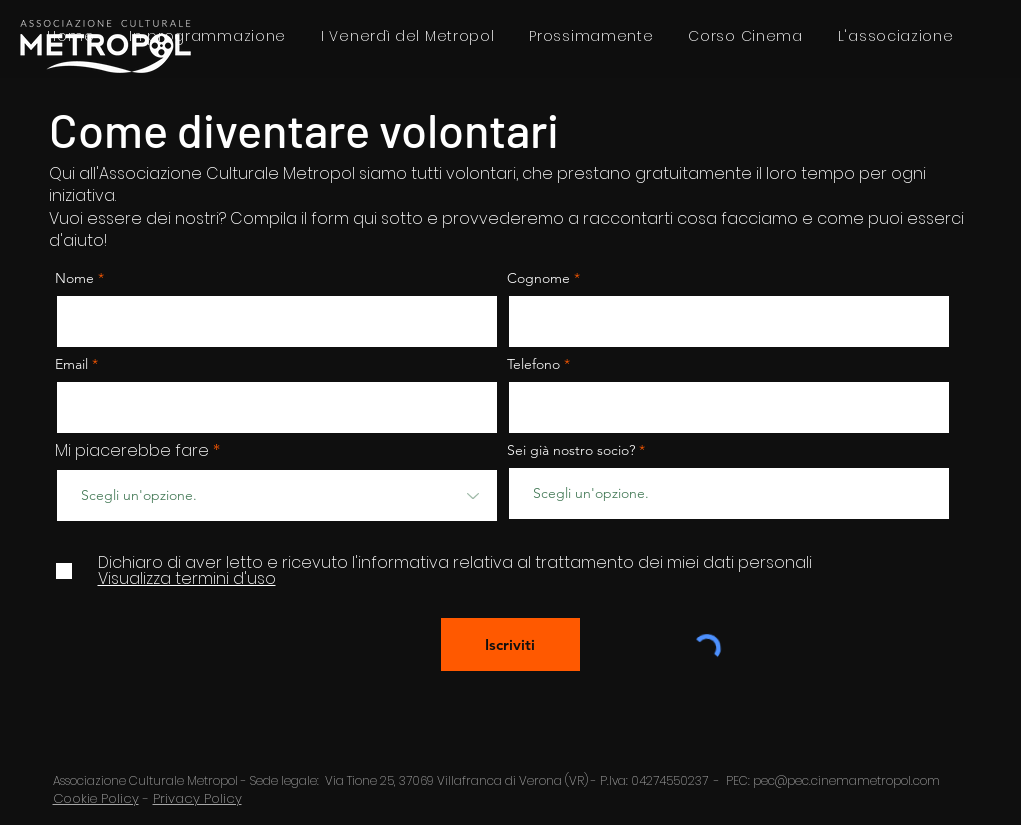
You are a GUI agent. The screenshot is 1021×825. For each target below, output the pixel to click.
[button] (895, 36)
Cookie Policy (96, 798)
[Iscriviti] (510, 644)
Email (73, 364)
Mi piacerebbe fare (132, 451)
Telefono (533, 364)
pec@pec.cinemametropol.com (846, 780)
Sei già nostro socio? (571, 450)
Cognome (538, 278)
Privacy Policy (197, 798)
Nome (74, 278)
